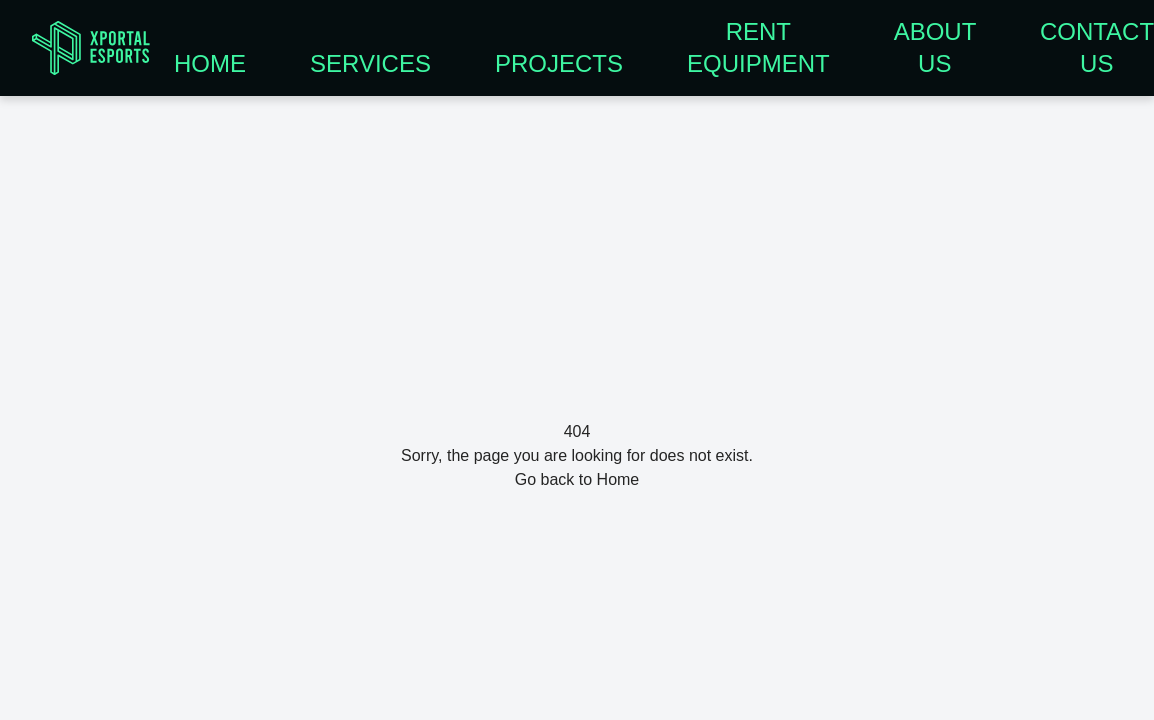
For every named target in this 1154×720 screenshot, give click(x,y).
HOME (210, 63)
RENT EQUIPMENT (758, 47)
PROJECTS (559, 63)
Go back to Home (577, 479)
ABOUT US (935, 47)
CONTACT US (1097, 47)
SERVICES (370, 63)
